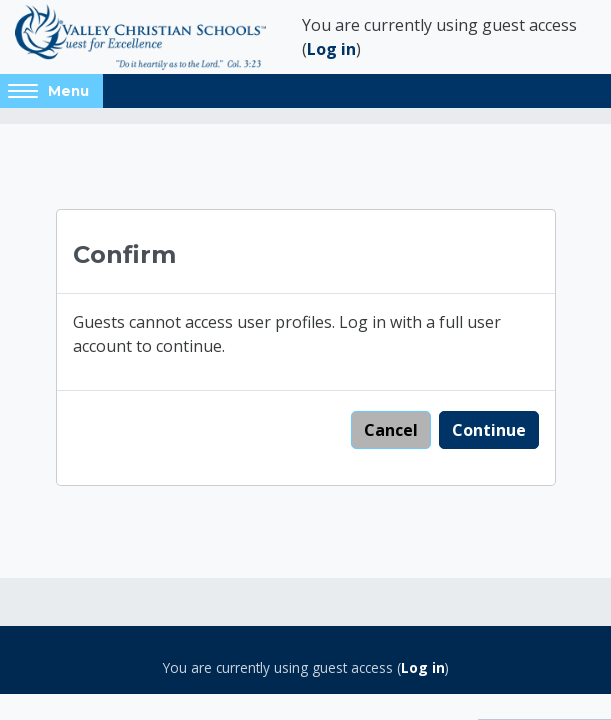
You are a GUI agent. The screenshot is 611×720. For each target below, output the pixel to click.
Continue (489, 430)
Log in (331, 49)
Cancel (391, 430)
